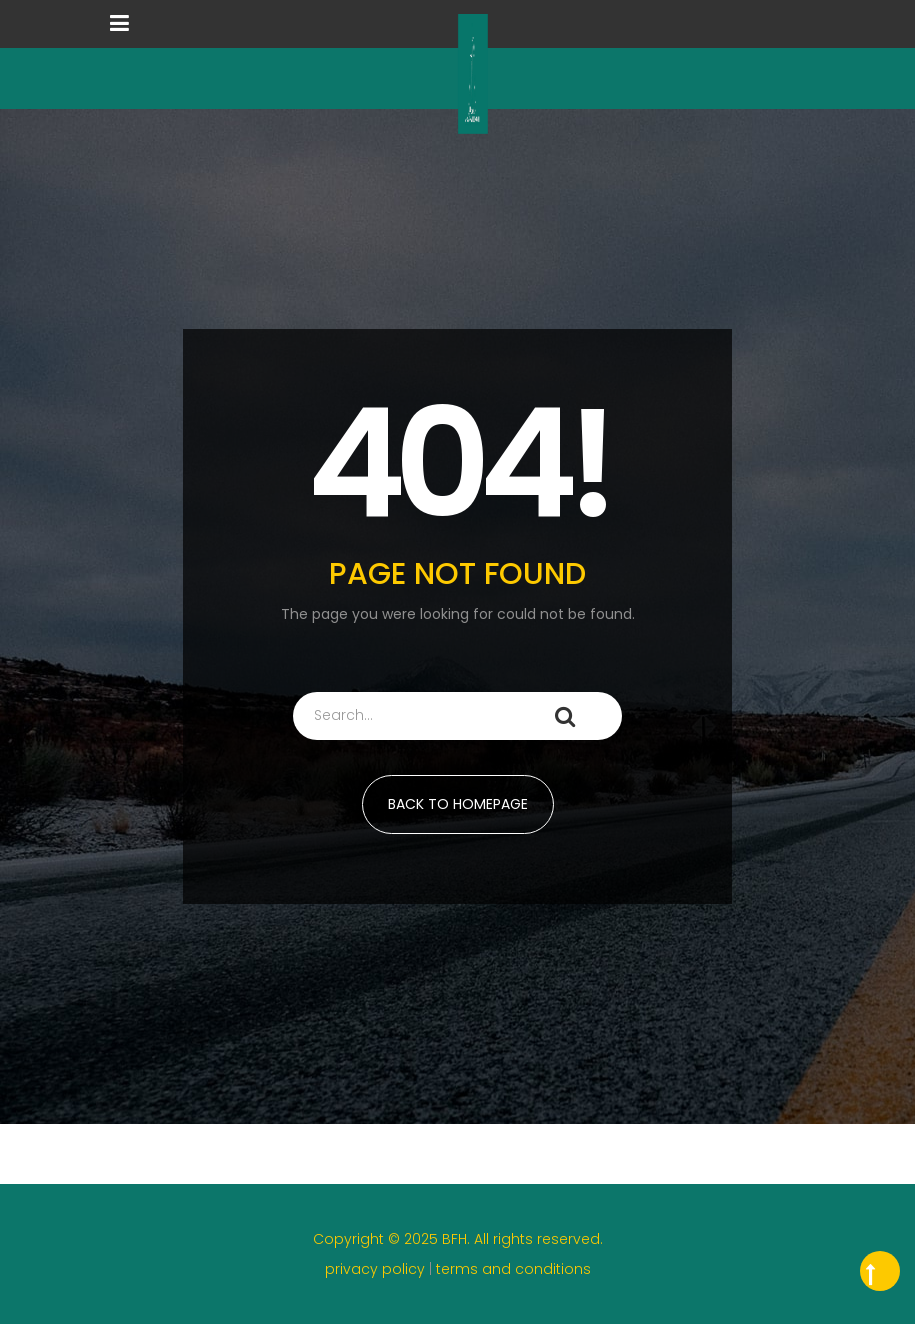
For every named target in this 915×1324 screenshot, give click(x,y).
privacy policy (377, 1269)
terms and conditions (513, 1269)
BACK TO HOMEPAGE (458, 804)
